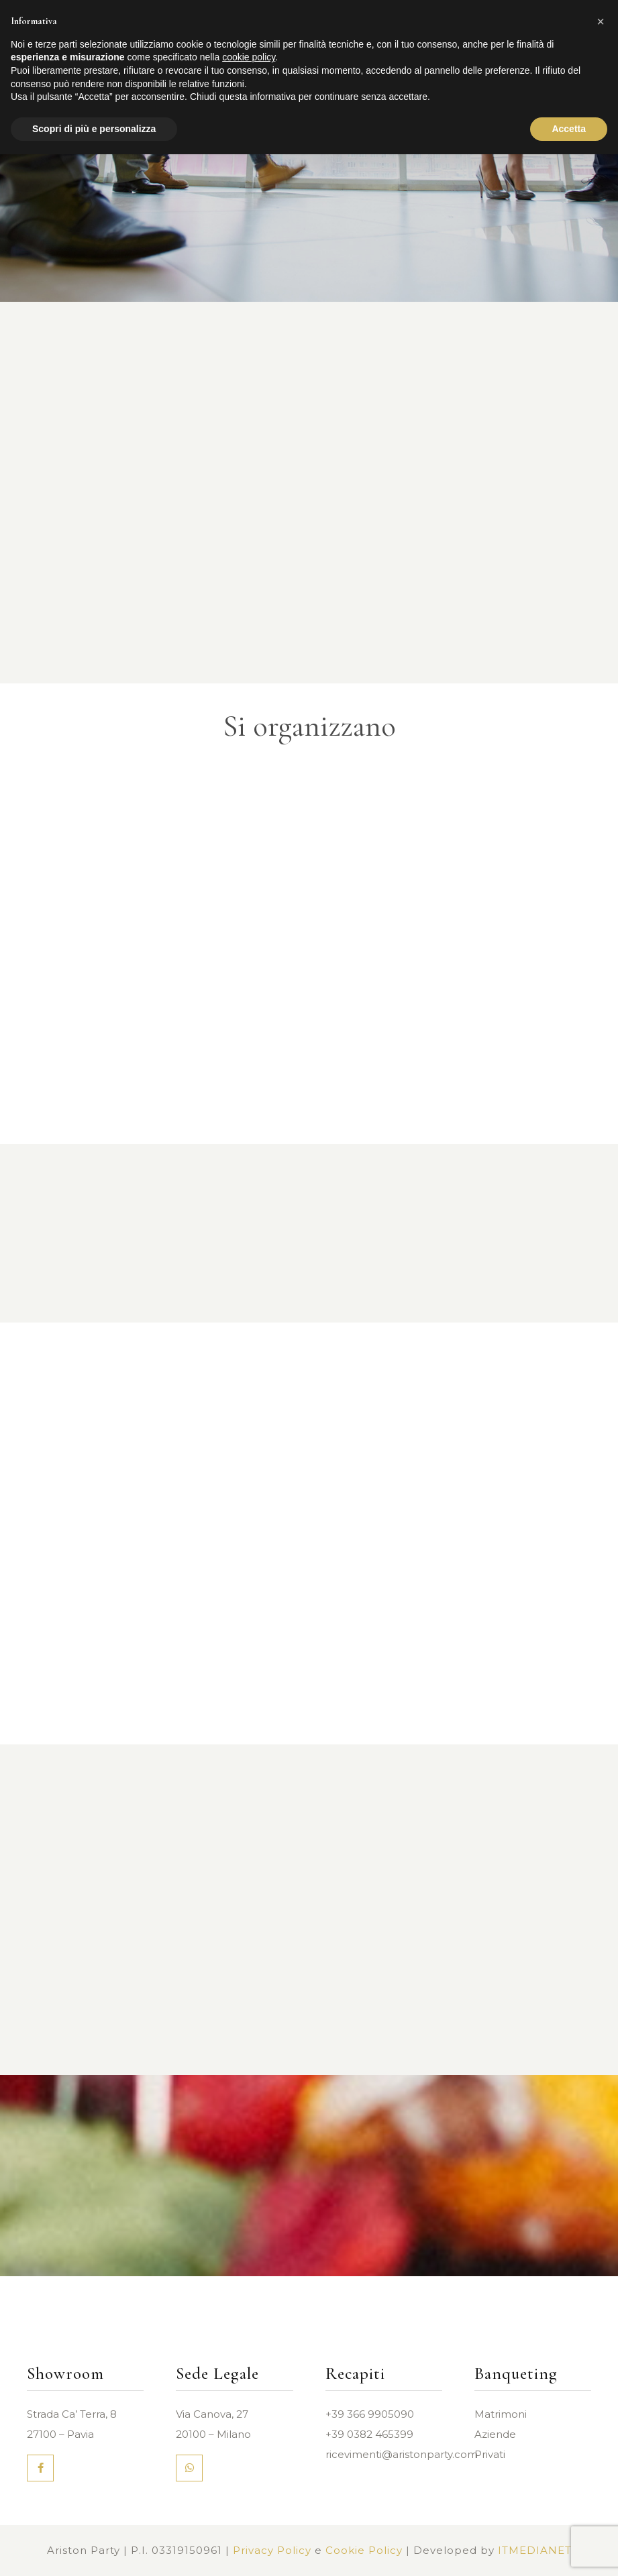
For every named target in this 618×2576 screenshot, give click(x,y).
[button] (600, 21)
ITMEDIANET (535, 2550)
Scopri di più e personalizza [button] (94, 128)
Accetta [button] (569, 128)
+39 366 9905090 (369, 2414)
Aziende (495, 2434)
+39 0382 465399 (369, 2434)
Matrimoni (500, 2414)
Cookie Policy (364, 2550)
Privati (489, 2454)
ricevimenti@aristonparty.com (401, 2454)
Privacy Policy (272, 2550)
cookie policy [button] (248, 57)
